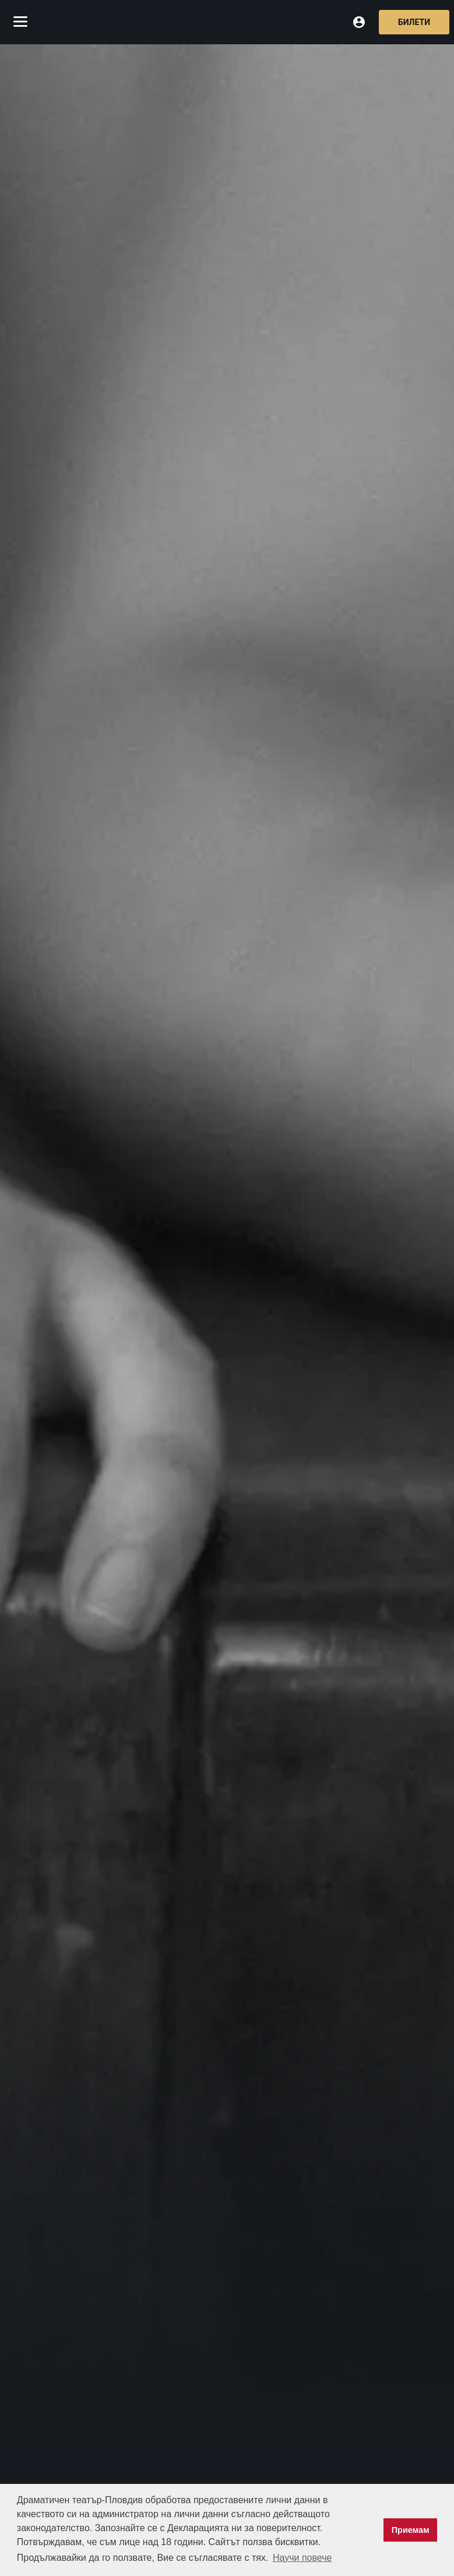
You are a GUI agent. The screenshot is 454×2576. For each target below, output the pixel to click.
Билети (414, 22)
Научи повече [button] (302, 2558)
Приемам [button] (411, 2530)
